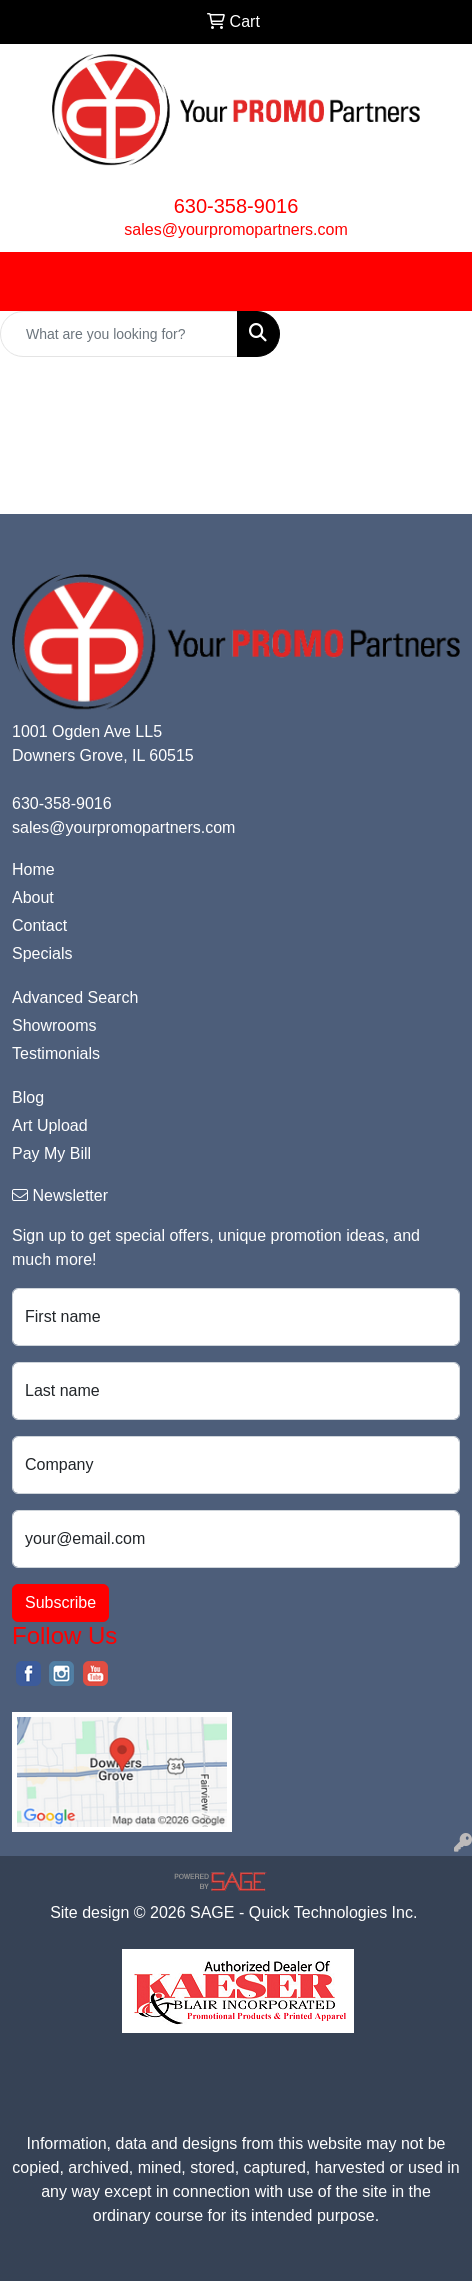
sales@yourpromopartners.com (235, 229)
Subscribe (60, 1602)
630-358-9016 (236, 206)
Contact (39, 925)
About (33, 897)
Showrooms (54, 1025)
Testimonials (56, 1053)
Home (33, 869)
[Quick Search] (119, 334)
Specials (42, 953)
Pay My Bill (51, 1153)
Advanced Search (75, 997)
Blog (28, 1097)
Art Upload (50, 1125)
